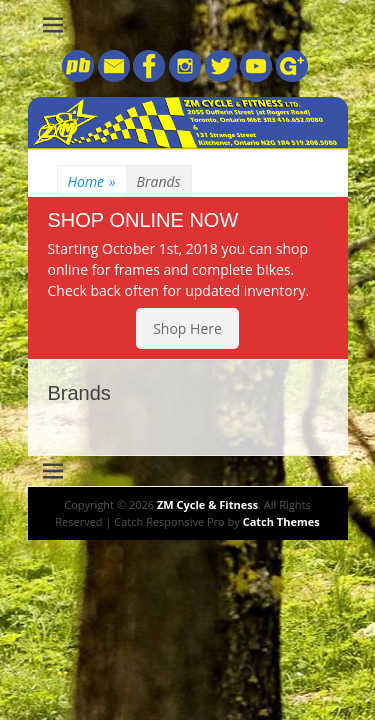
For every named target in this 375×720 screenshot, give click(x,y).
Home (92, 181)
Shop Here (187, 328)
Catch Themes (281, 521)
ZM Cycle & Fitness (207, 504)
